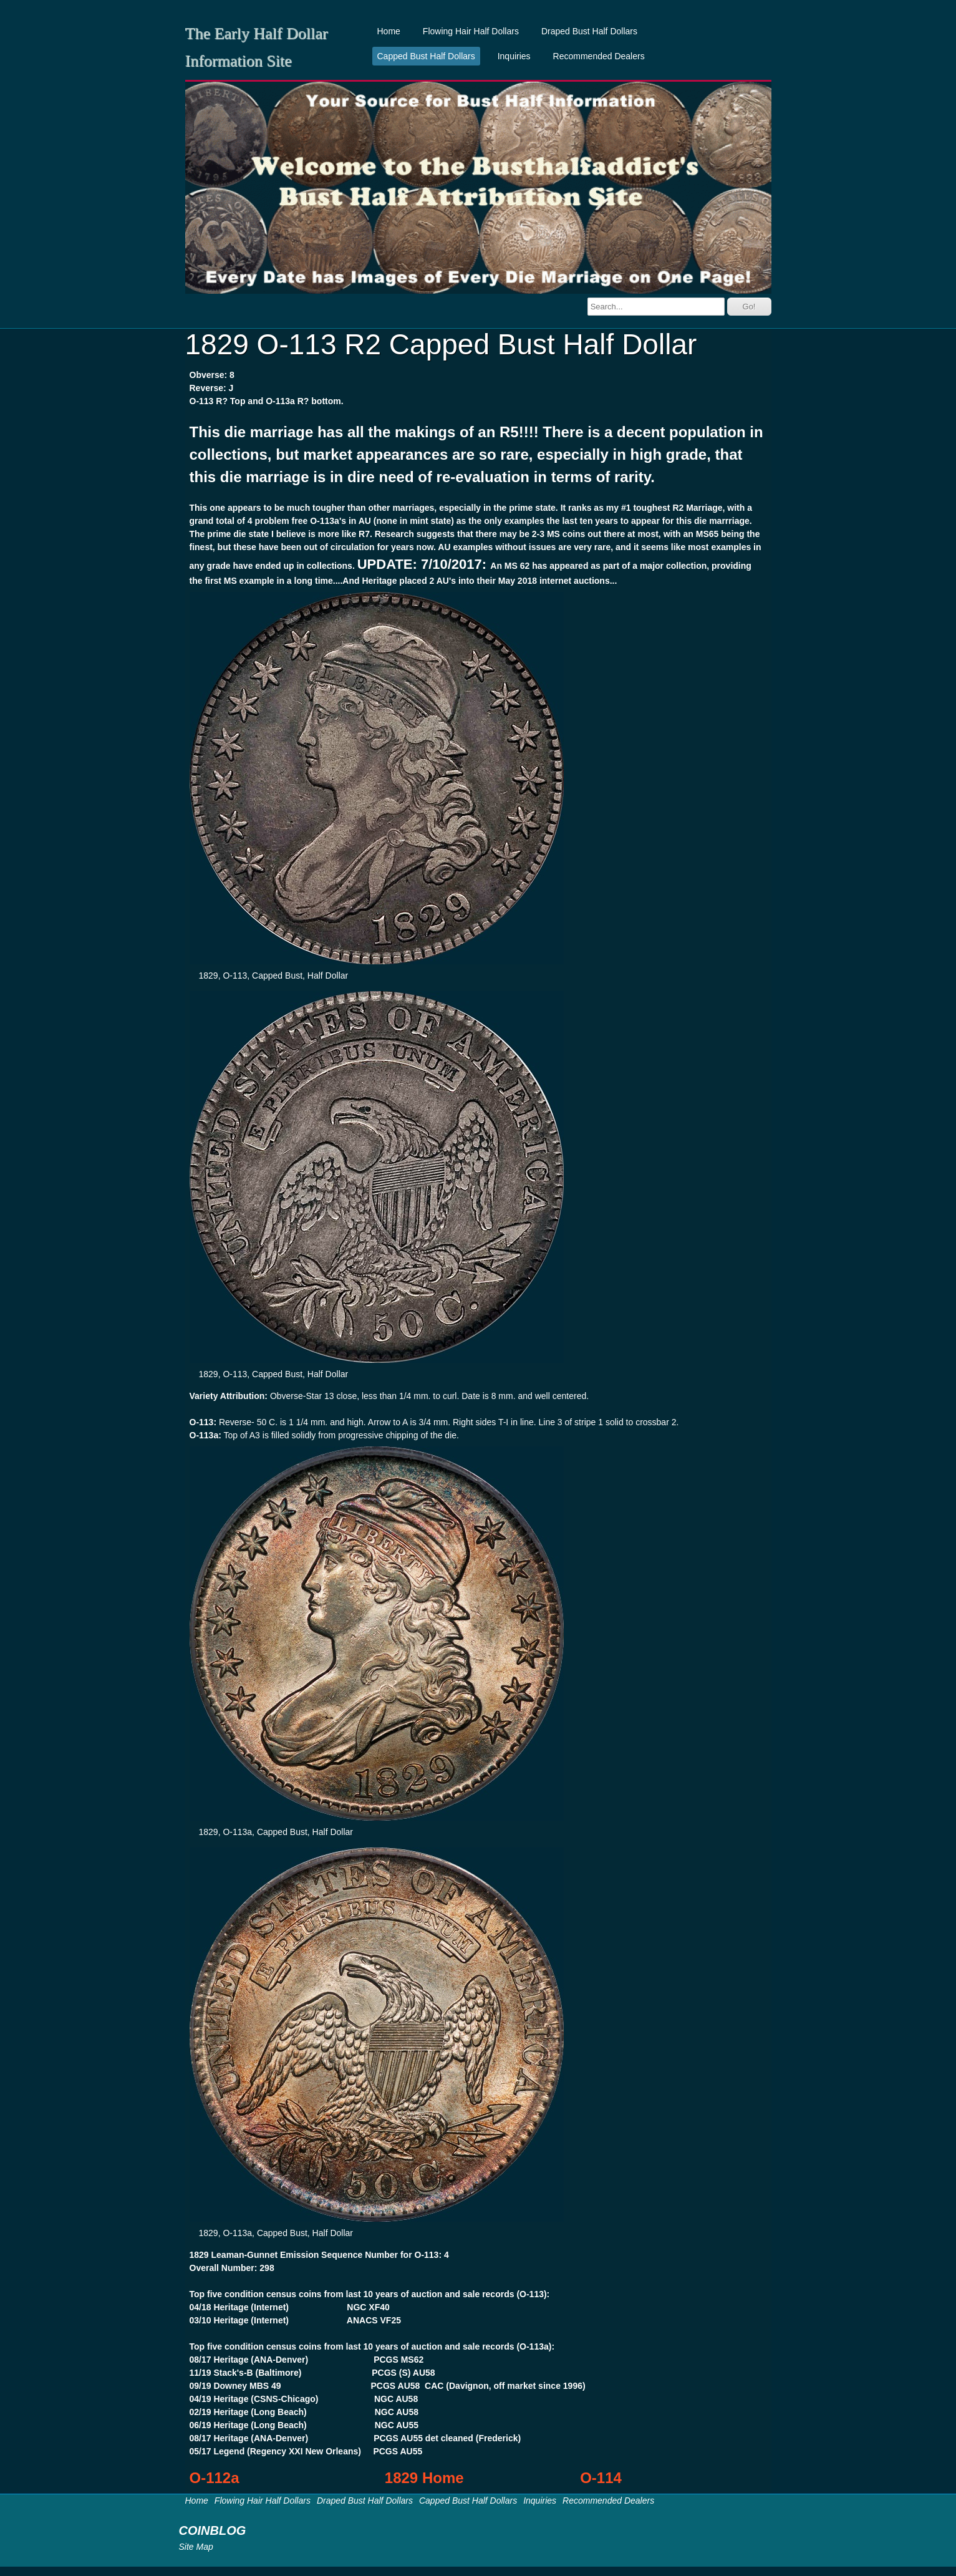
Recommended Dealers (599, 56)
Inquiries (514, 56)
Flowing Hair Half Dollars (471, 31)
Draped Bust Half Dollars (589, 31)
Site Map (196, 2547)
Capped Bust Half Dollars (426, 56)
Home (388, 31)
